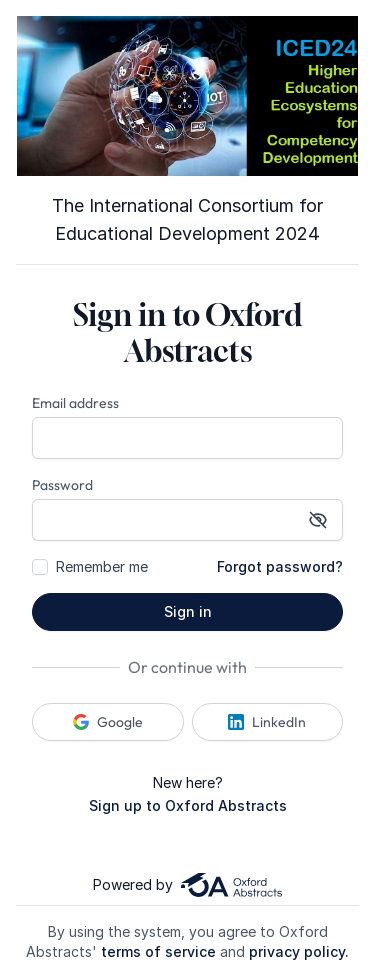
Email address (75, 403)
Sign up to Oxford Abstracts (188, 805)
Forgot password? (280, 566)
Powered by (187, 885)
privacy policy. (299, 951)
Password (62, 485)
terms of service (158, 951)
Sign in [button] (188, 611)
